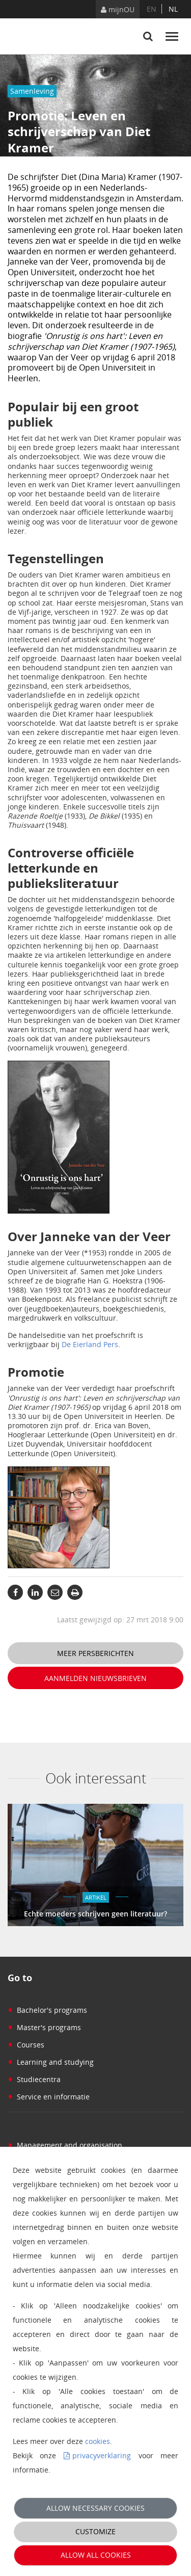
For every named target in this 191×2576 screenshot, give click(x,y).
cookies (97, 2441)
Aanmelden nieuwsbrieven (95, 1678)
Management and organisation (65, 2145)
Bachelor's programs (47, 2010)
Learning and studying (51, 2062)
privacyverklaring (101, 2455)
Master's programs (44, 2027)
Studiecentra (34, 2079)
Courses (26, 2044)
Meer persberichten (95, 1653)
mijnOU (117, 9)
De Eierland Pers (90, 1344)
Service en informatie (49, 2096)
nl (173, 9)
